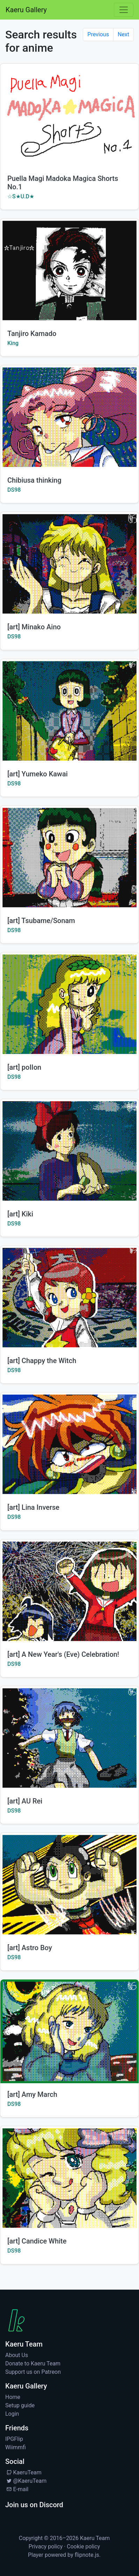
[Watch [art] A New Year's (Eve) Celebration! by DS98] (69, 1591)
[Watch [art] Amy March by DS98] (69, 2031)
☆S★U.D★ (20, 196)
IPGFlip (14, 2439)
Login (12, 2413)
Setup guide (20, 2405)
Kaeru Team (95, 2538)
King (13, 343)
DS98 (14, 489)
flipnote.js (87, 2555)
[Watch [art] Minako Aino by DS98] (69, 564)
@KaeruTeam (25, 2481)
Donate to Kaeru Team (32, 2363)
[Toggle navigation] (123, 10)
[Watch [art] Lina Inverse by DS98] (69, 1444)
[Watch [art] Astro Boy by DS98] (69, 1885)
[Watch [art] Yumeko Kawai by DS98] (69, 711)
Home (12, 2397)
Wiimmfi (15, 2447)
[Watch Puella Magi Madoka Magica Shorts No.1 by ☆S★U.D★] (69, 115)
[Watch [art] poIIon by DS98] (69, 1004)
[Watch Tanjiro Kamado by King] (69, 270)
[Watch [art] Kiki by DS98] (69, 1151)
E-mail (16, 2489)
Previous (98, 34)
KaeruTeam (23, 2472)
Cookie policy (83, 2546)
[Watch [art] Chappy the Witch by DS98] (69, 1297)
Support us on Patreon (33, 2372)
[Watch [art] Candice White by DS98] (69, 2178)
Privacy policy (46, 2546)
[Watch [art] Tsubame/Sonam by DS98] (69, 857)
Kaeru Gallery (26, 10)
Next (123, 34)
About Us (16, 2355)
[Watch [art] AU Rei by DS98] (69, 1738)
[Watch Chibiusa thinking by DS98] (69, 417)
